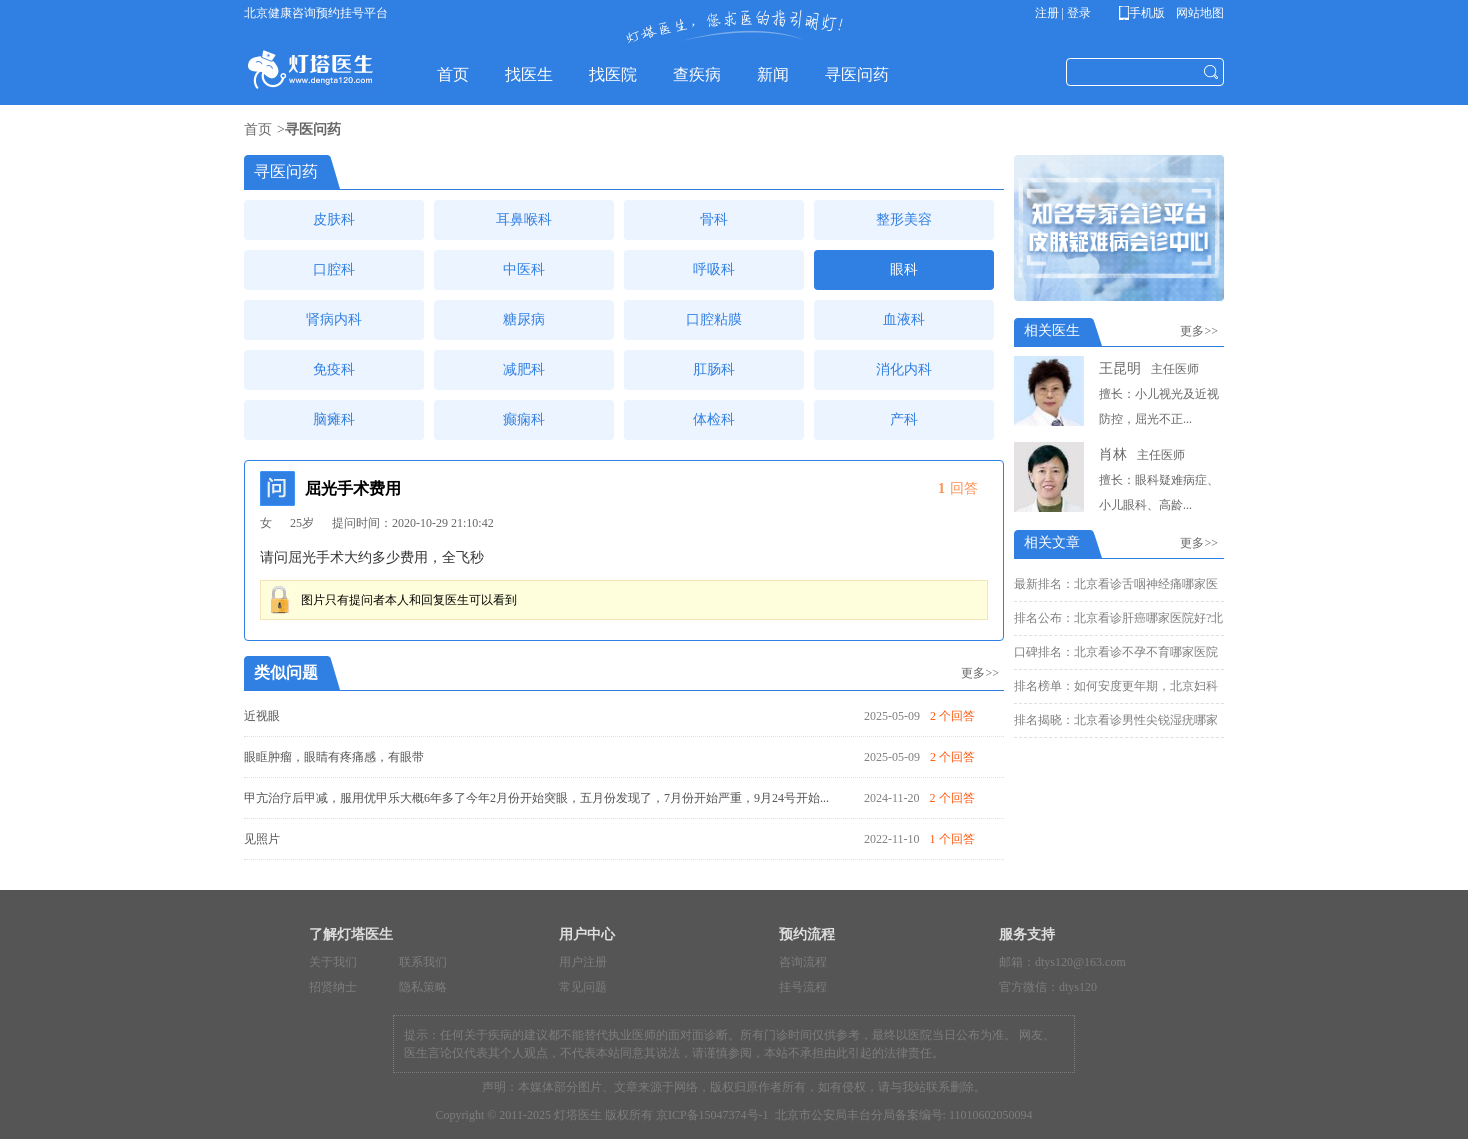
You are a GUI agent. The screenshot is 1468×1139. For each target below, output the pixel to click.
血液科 (904, 319)
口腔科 (334, 269)
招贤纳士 (333, 987)
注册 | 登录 (1063, 13)
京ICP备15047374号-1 (712, 1115)
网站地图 (1198, 13)
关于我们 (333, 962)
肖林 (1113, 454)
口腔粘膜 (714, 319)
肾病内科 (334, 319)
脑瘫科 (334, 419)
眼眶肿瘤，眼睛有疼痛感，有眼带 (334, 757)
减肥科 (524, 369)
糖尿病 (524, 319)
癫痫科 (524, 419)
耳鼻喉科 (524, 219)
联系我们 (423, 962)
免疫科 (334, 369)
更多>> (980, 673)
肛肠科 (714, 369)
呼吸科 (714, 269)
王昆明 (1120, 368)
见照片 (262, 839)
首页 (258, 129)
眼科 (904, 269)
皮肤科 (334, 219)
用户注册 (583, 962)
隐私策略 (423, 987)
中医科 (524, 269)
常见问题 (583, 987)
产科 (904, 419)
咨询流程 (803, 962)
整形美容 (904, 219)
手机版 (1145, 13)
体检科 (714, 419)
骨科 (714, 219)
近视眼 (262, 716)
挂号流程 (803, 987)
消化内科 (904, 369)
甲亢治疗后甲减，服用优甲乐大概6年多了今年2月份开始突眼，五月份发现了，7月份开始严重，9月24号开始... (536, 798)
